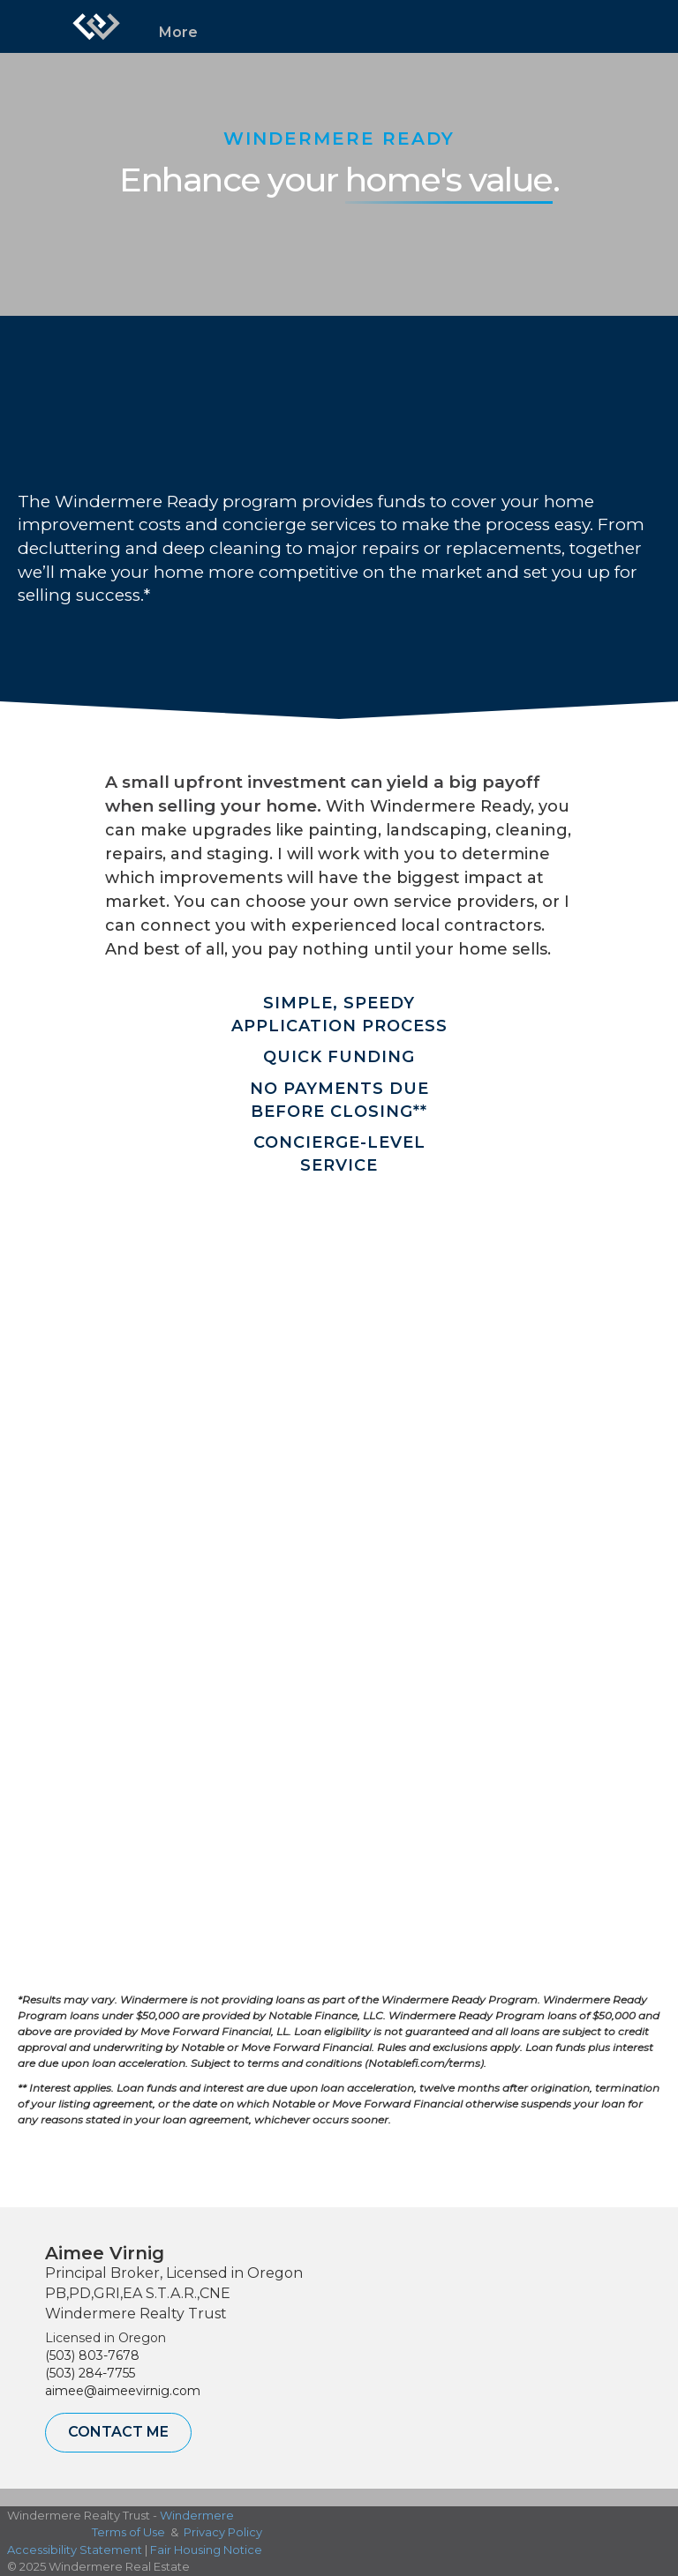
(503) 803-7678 (92, 2355)
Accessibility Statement (74, 2549)
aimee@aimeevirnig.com (122, 2391)
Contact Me (118, 2431)
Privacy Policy (223, 2532)
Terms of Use (128, 2532)
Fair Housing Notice (206, 2549)
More (178, 32)
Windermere (197, 2515)
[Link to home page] (96, 26)
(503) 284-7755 (90, 2373)
